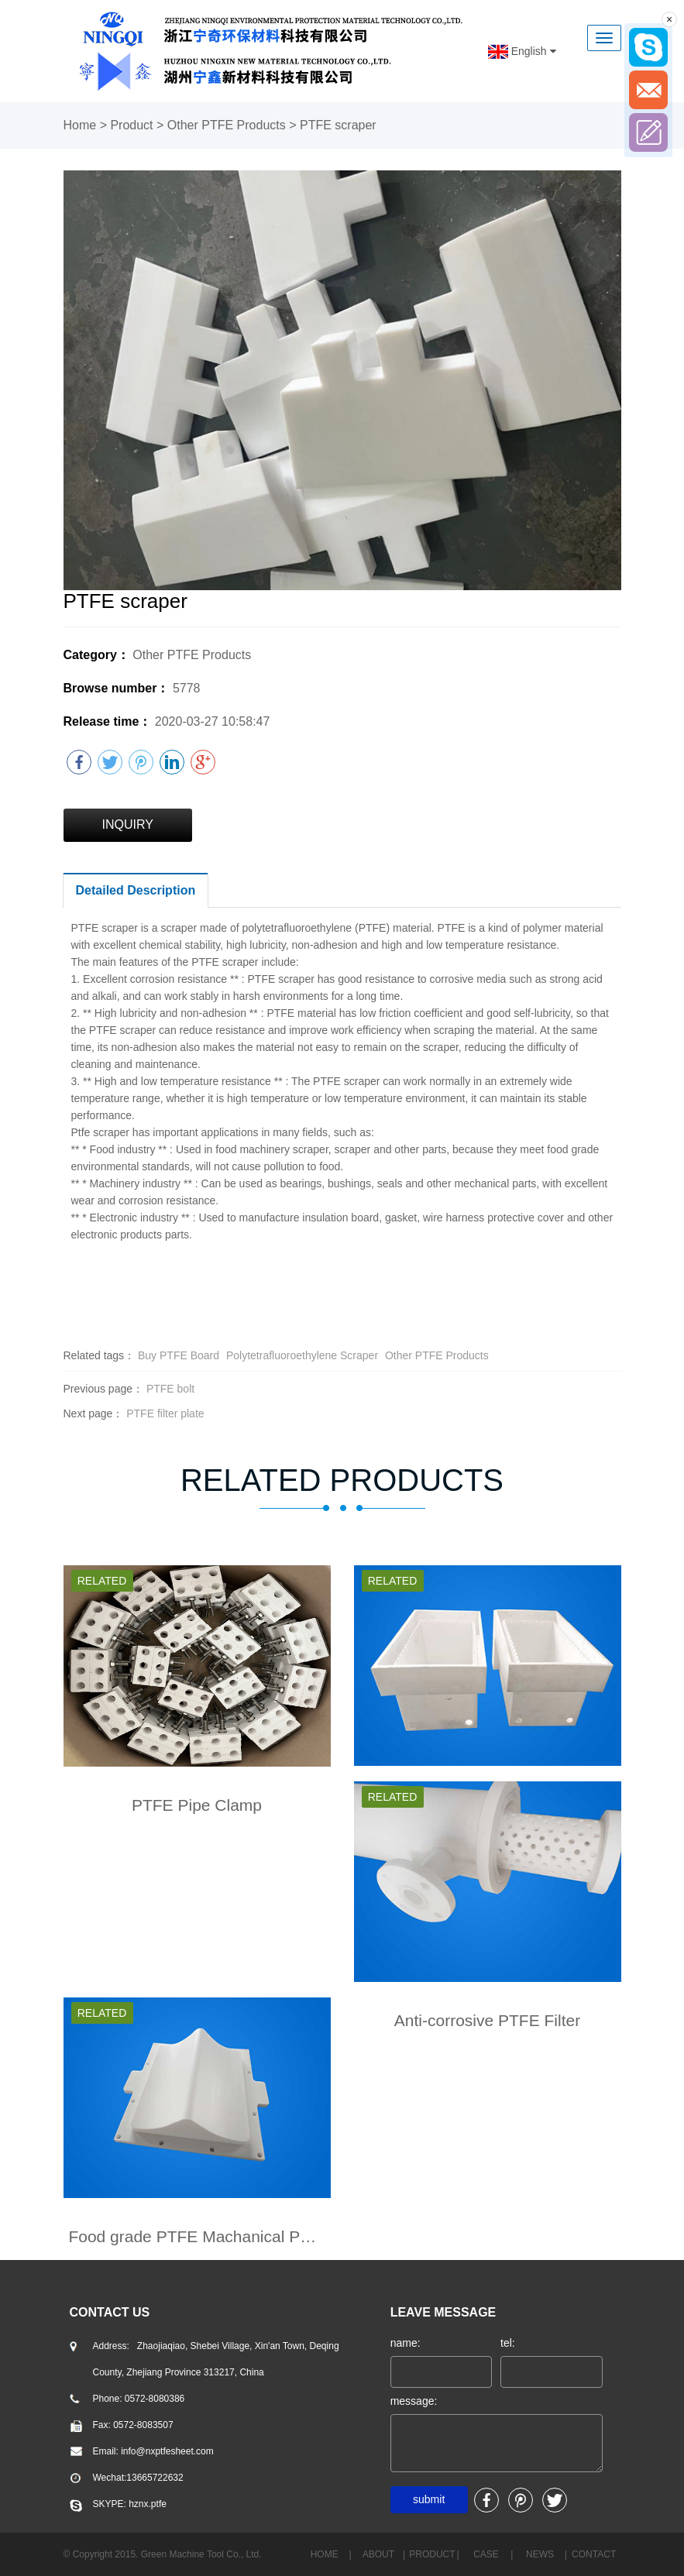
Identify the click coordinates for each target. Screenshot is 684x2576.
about (378, 2554)
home (325, 2554)
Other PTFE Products (226, 125)
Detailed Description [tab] (136, 890)
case (486, 2554)
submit (429, 2499)
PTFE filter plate (165, 1413)
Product (131, 125)
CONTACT (594, 2554)
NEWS (540, 2554)
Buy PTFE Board (178, 1355)
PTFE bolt (170, 1388)
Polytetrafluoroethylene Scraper (302, 1355)
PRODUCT (432, 2554)
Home (80, 125)
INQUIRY (127, 824)
